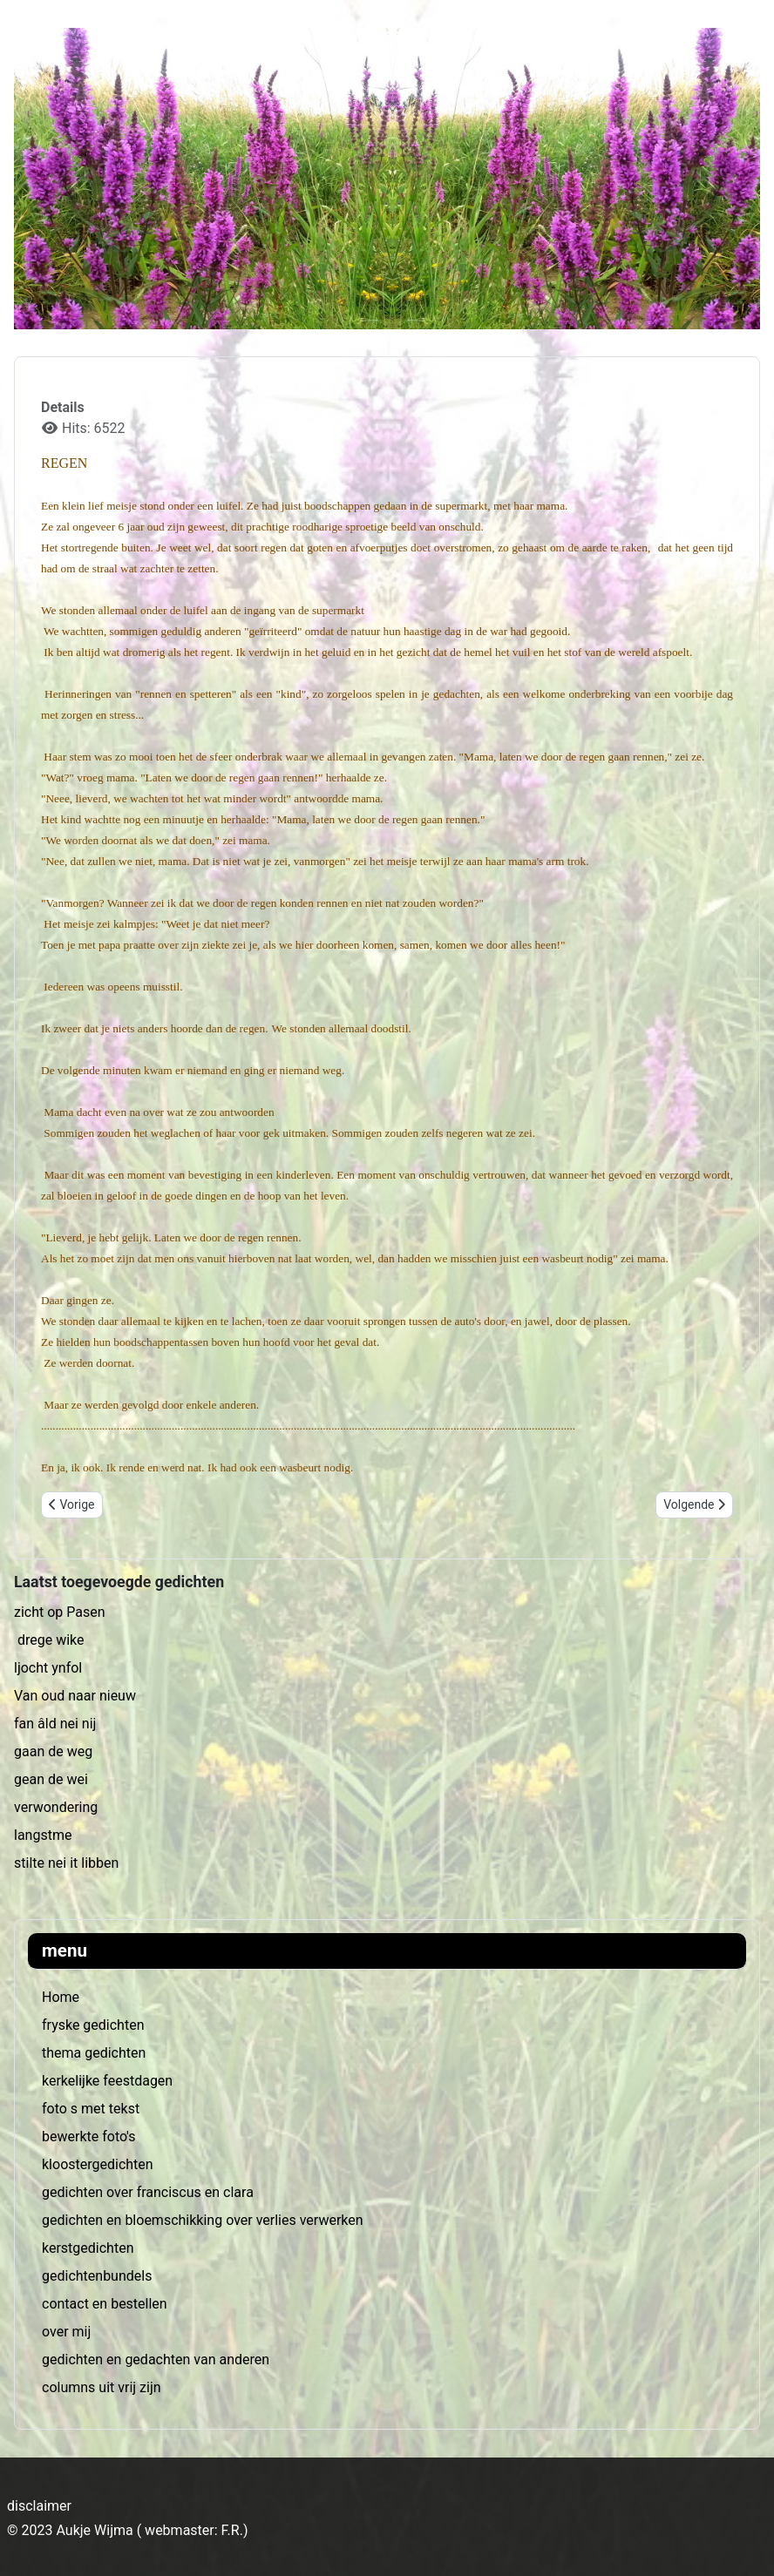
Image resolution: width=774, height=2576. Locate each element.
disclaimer (39, 2506)
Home (60, 1997)
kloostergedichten (97, 2164)
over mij (66, 2331)
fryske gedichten (93, 2025)
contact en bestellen (104, 2303)
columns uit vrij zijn (101, 2387)
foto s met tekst (90, 2108)
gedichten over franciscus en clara (148, 2192)
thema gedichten (94, 2053)
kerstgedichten (87, 2248)
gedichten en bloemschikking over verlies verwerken (202, 2220)
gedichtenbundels (97, 2276)
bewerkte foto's (88, 2136)
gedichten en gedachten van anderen (155, 2359)
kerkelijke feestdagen (107, 2080)
